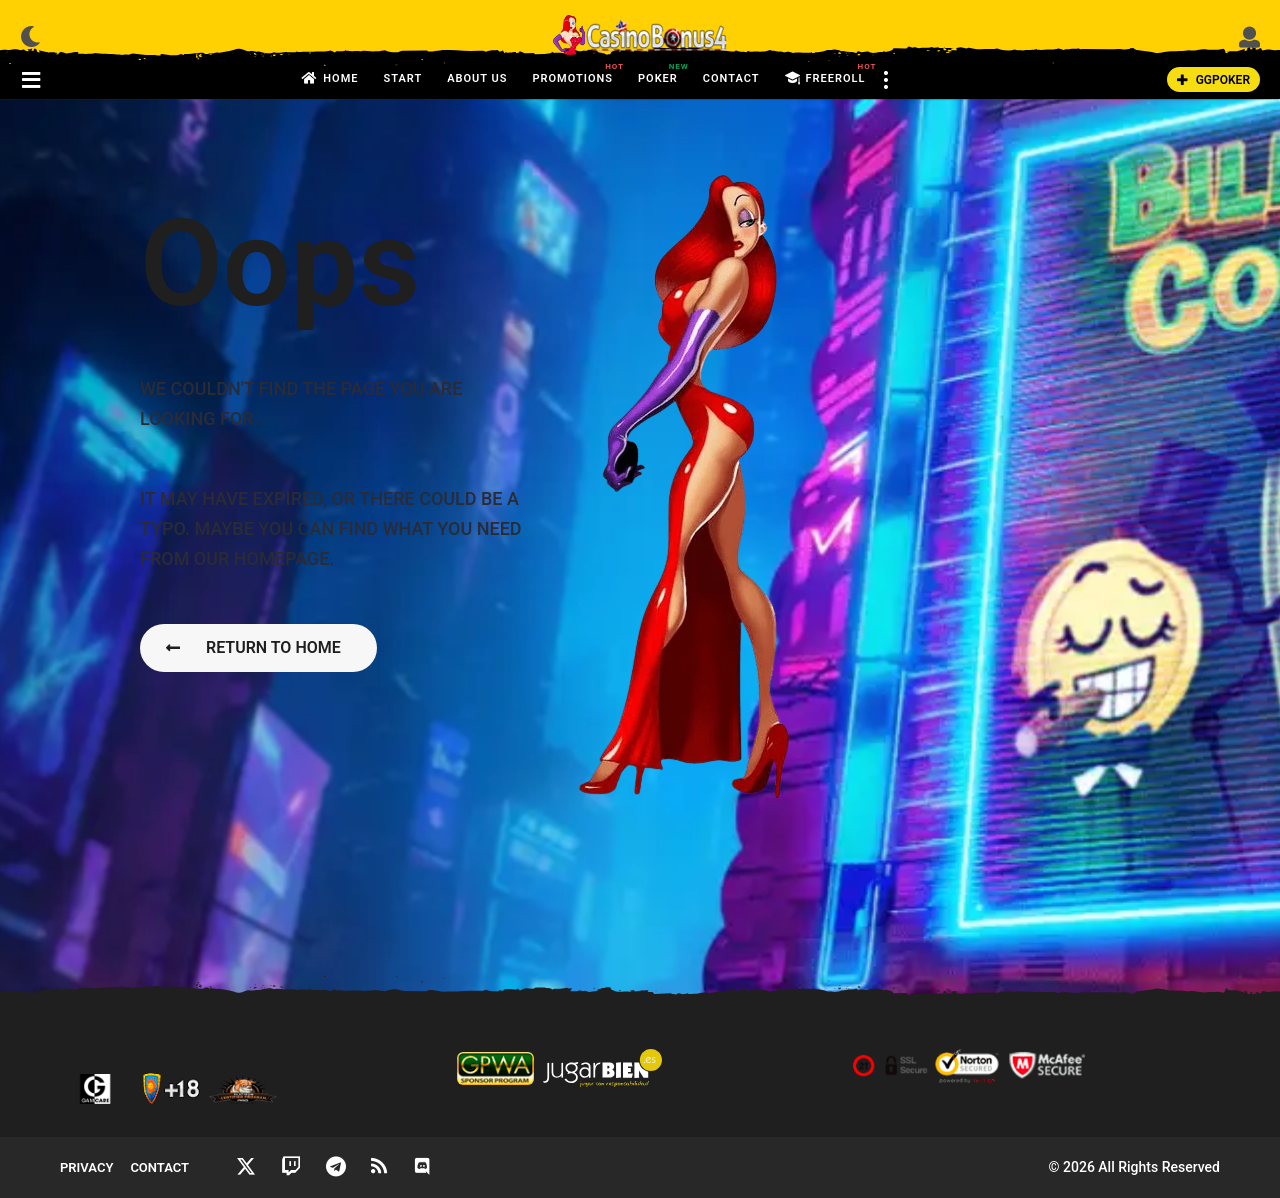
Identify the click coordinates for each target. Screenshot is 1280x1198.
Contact (731, 78)
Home (330, 79)
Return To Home (253, 647)
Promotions (572, 73)
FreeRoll (825, 79)
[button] (30, 36)
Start (402, 78)
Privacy (86, 1167)
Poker (658, 73)
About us (477, 78)
